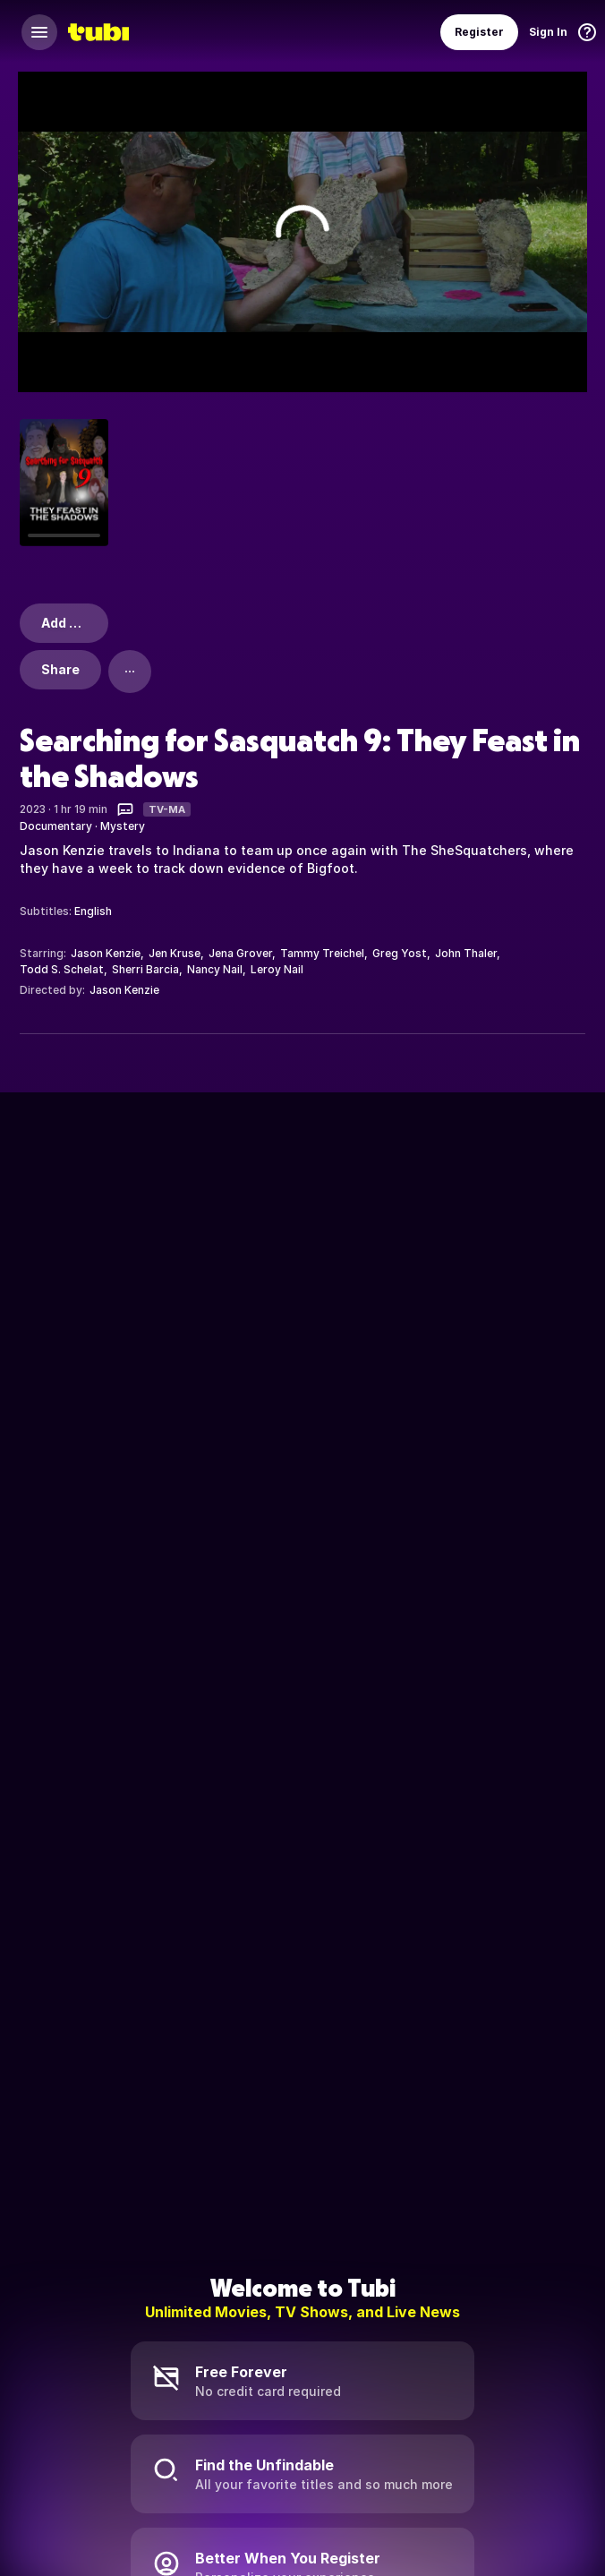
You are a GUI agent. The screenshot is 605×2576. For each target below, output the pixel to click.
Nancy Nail (215, 969)
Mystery (122, 826)
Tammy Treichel (322, 953)
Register (479, 32)
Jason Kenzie (106, 953)
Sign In (548, 32)
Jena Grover (240, 953)
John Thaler (466, 953)
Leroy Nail (277, 969)
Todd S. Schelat (62, 969)
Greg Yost (399, 953)
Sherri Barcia (145, 969)
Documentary (56, 826)
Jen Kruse (174, 953)
